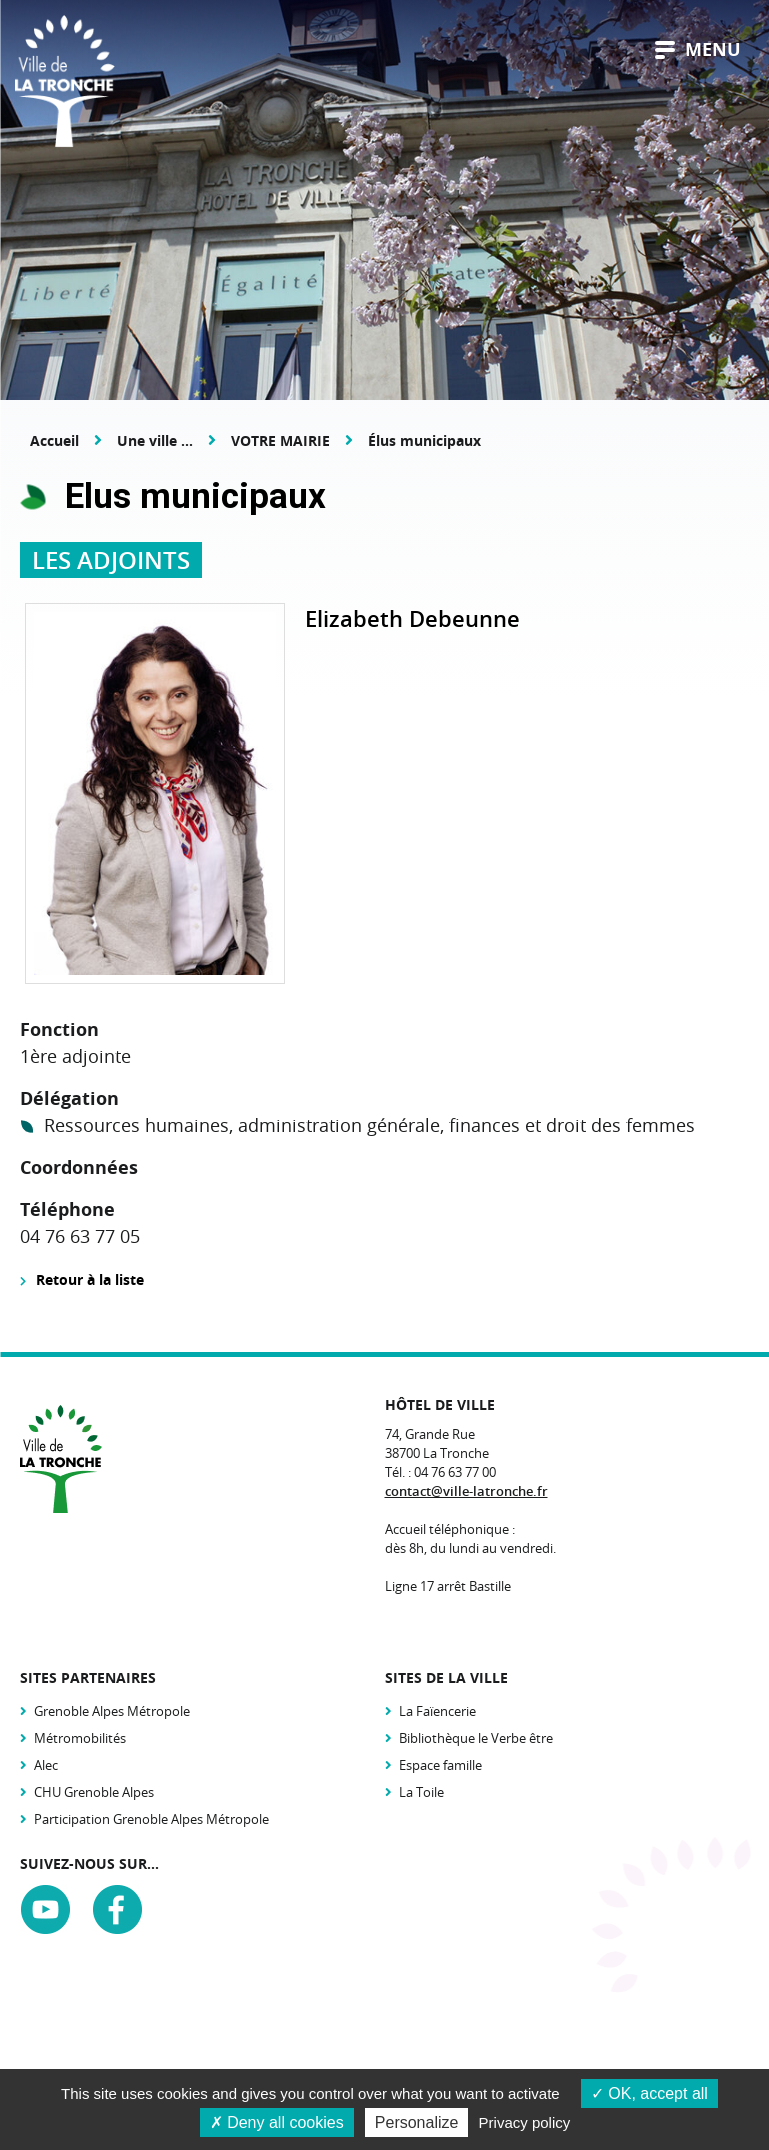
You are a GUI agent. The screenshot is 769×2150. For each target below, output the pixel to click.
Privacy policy (525, 2122)
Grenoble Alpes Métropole (112, 1711)
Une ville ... (155, 440)
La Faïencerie (437, 1711)
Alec (46, 1765)
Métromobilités (80, 1738)
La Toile (421, 1792)
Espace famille (440, 1765)
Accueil (54, 440)
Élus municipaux (424, 440)
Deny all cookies (277, 2122)
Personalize (417, 2122)
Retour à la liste (90, 1279)
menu (698, 49)
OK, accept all (649, 2093)
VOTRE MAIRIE (280, 440)
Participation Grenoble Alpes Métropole (151, 1819)
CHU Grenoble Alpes (94, 1792)
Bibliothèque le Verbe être (476, 1738)
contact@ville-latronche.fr (466, 1491)
